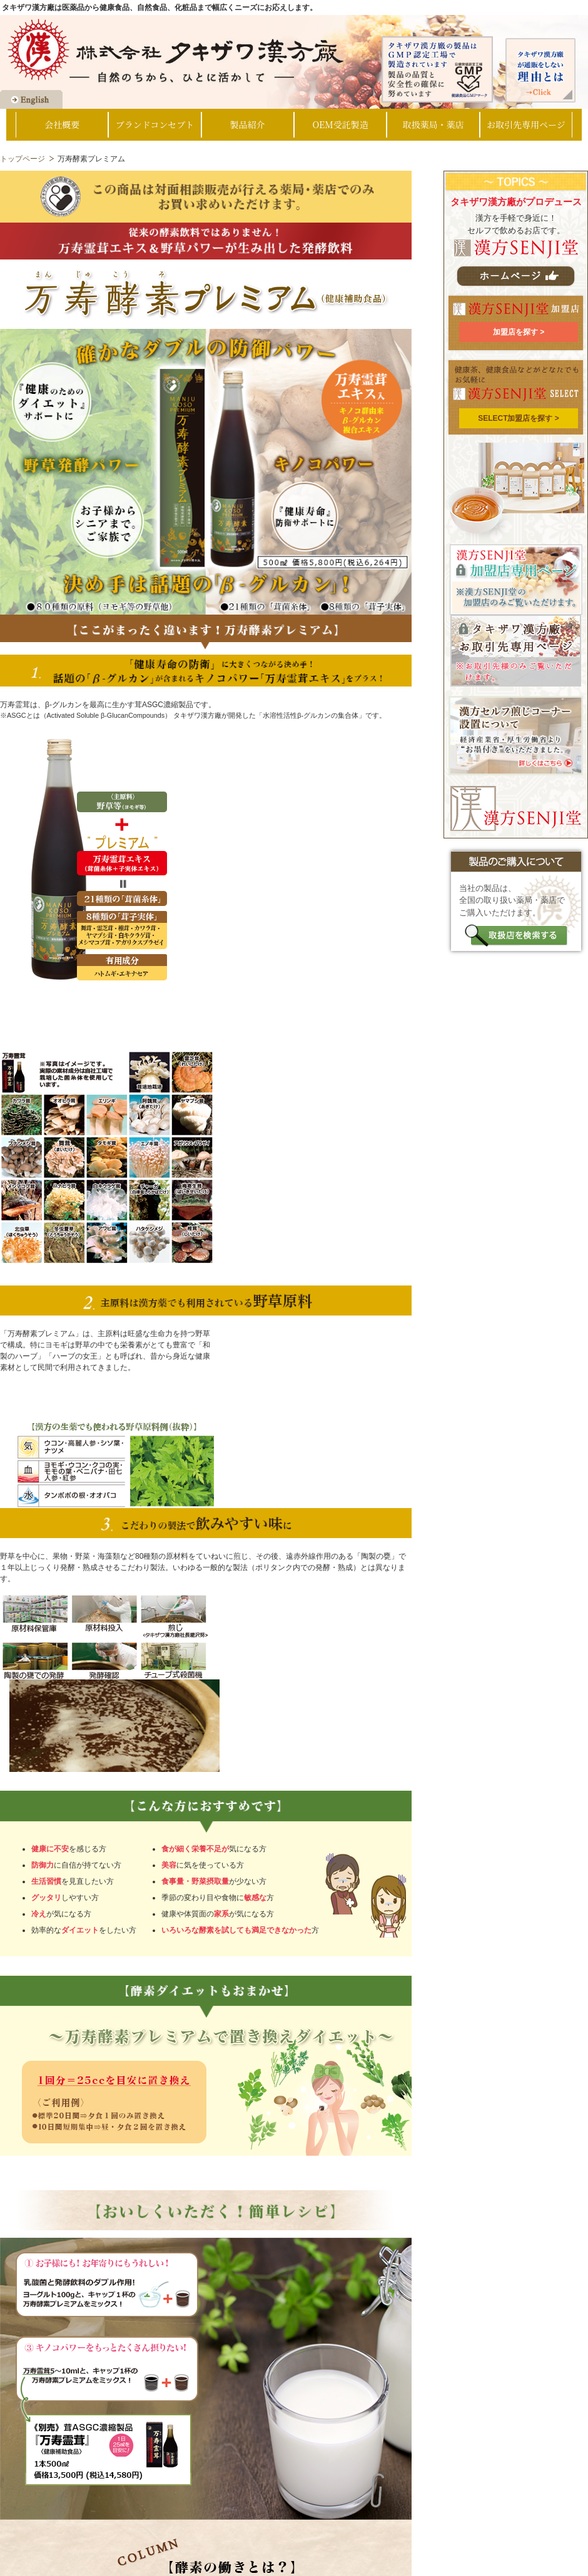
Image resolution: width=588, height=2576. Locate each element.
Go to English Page (31, 99)
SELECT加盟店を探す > (518, 418)
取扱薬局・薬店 (433, 124)
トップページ (22, 158)
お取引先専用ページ (526, 124)
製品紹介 (247, 124)
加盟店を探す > (518, 332)
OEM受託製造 (340, 124)
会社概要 (61, 124)
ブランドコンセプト (155, 124)
